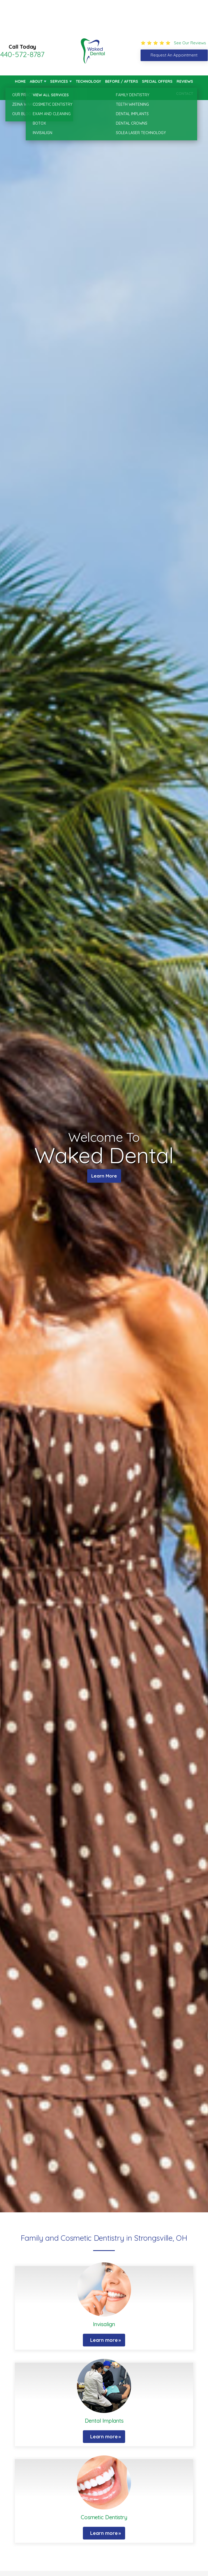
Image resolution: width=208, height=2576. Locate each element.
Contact (184, 93)
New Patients (28, 93)
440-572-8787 (22, 54)
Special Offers (157, 81)
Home (20, 81)
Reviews (185, 81)
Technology (88, 81)
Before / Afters (121, 81)
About (36, 81)
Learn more (104, 2340)
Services (59, 81)
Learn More (104, 1176)
